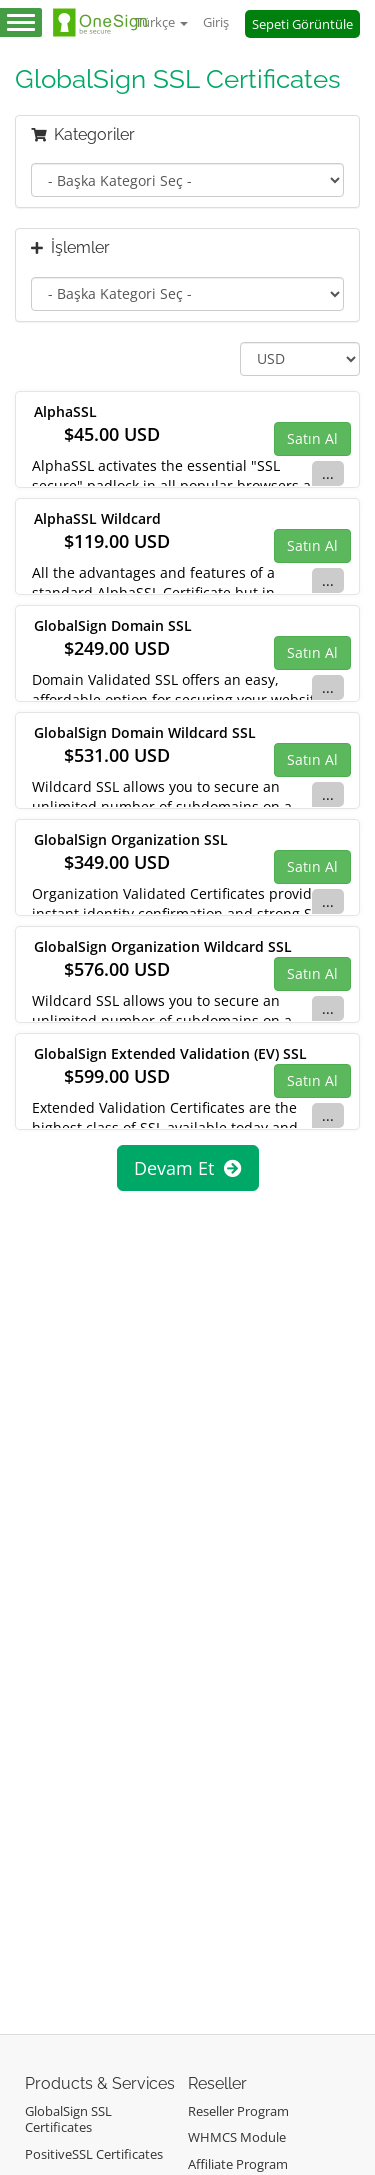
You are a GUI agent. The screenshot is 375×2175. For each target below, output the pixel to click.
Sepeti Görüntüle (302, 24)
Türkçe (161, 22)
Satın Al (312, 438)
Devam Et (188, 1168)
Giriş (216, 22)
